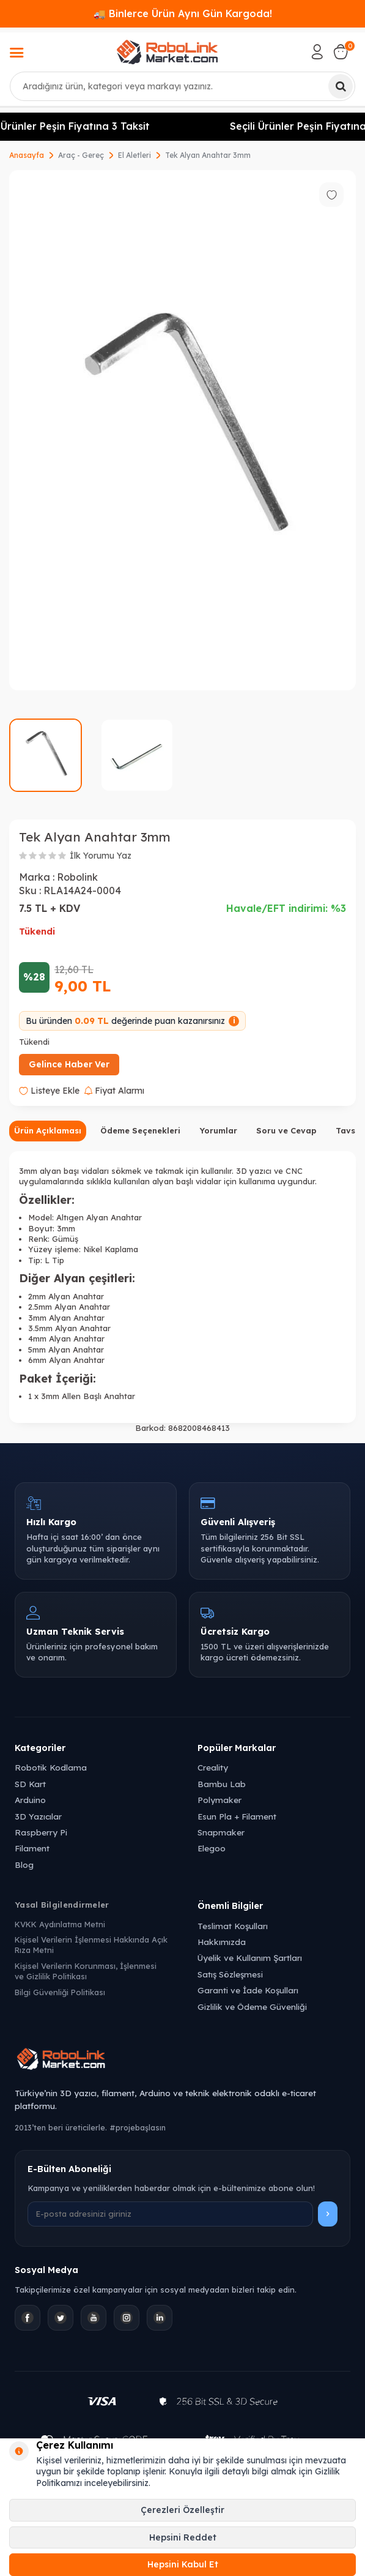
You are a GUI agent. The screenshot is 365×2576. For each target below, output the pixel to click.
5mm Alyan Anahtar (66, 1349)
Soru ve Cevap (286, 1130)
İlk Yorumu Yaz (100, 855)
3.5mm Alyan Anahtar (69, 1328)
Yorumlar (218, 1130)
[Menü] (16, 54)
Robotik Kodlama (51, 1767)
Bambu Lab (221, 1784)
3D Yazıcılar (38, 1816)
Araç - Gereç (81, 155)
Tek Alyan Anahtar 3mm (208, 155)
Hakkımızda (221, 1941)
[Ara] (340, 86)
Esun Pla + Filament (236, 1816)
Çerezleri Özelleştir (182, 2509)
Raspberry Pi (41, 1832)
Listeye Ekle (49, 1090)
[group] (182, 430)
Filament (32, 1848)
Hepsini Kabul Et (182, 2564)
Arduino (30, 1799)
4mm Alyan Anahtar (66, 1338)
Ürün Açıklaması (47, 1130)
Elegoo (211, 1848)
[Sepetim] (340, 52)
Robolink (77, 877)
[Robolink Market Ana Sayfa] (182, 2061)
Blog (24, 1864)
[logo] (167, 52)
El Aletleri (134, 155)
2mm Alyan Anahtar (66, 1296)
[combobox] (182, 86)
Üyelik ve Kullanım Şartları (249, 1957)
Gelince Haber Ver (69, 1064)
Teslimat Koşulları (232, 1926)
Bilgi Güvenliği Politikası (60, 1992)
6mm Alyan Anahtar (66, 1360)
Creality (212, 1767)
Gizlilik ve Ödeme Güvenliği (252, 2006)
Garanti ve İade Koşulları (247, 1990)
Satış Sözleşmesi (230, 1974)
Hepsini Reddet (182, 2537)
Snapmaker (221, 1832)
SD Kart (30, 1784)
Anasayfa (26, 155)
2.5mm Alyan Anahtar (69, 1307)
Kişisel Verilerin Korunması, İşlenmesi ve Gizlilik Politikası (86, 1971)
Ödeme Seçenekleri (140, 1130)
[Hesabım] (317, 52)
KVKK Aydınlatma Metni (60, 1924)
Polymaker (219, 1799)
